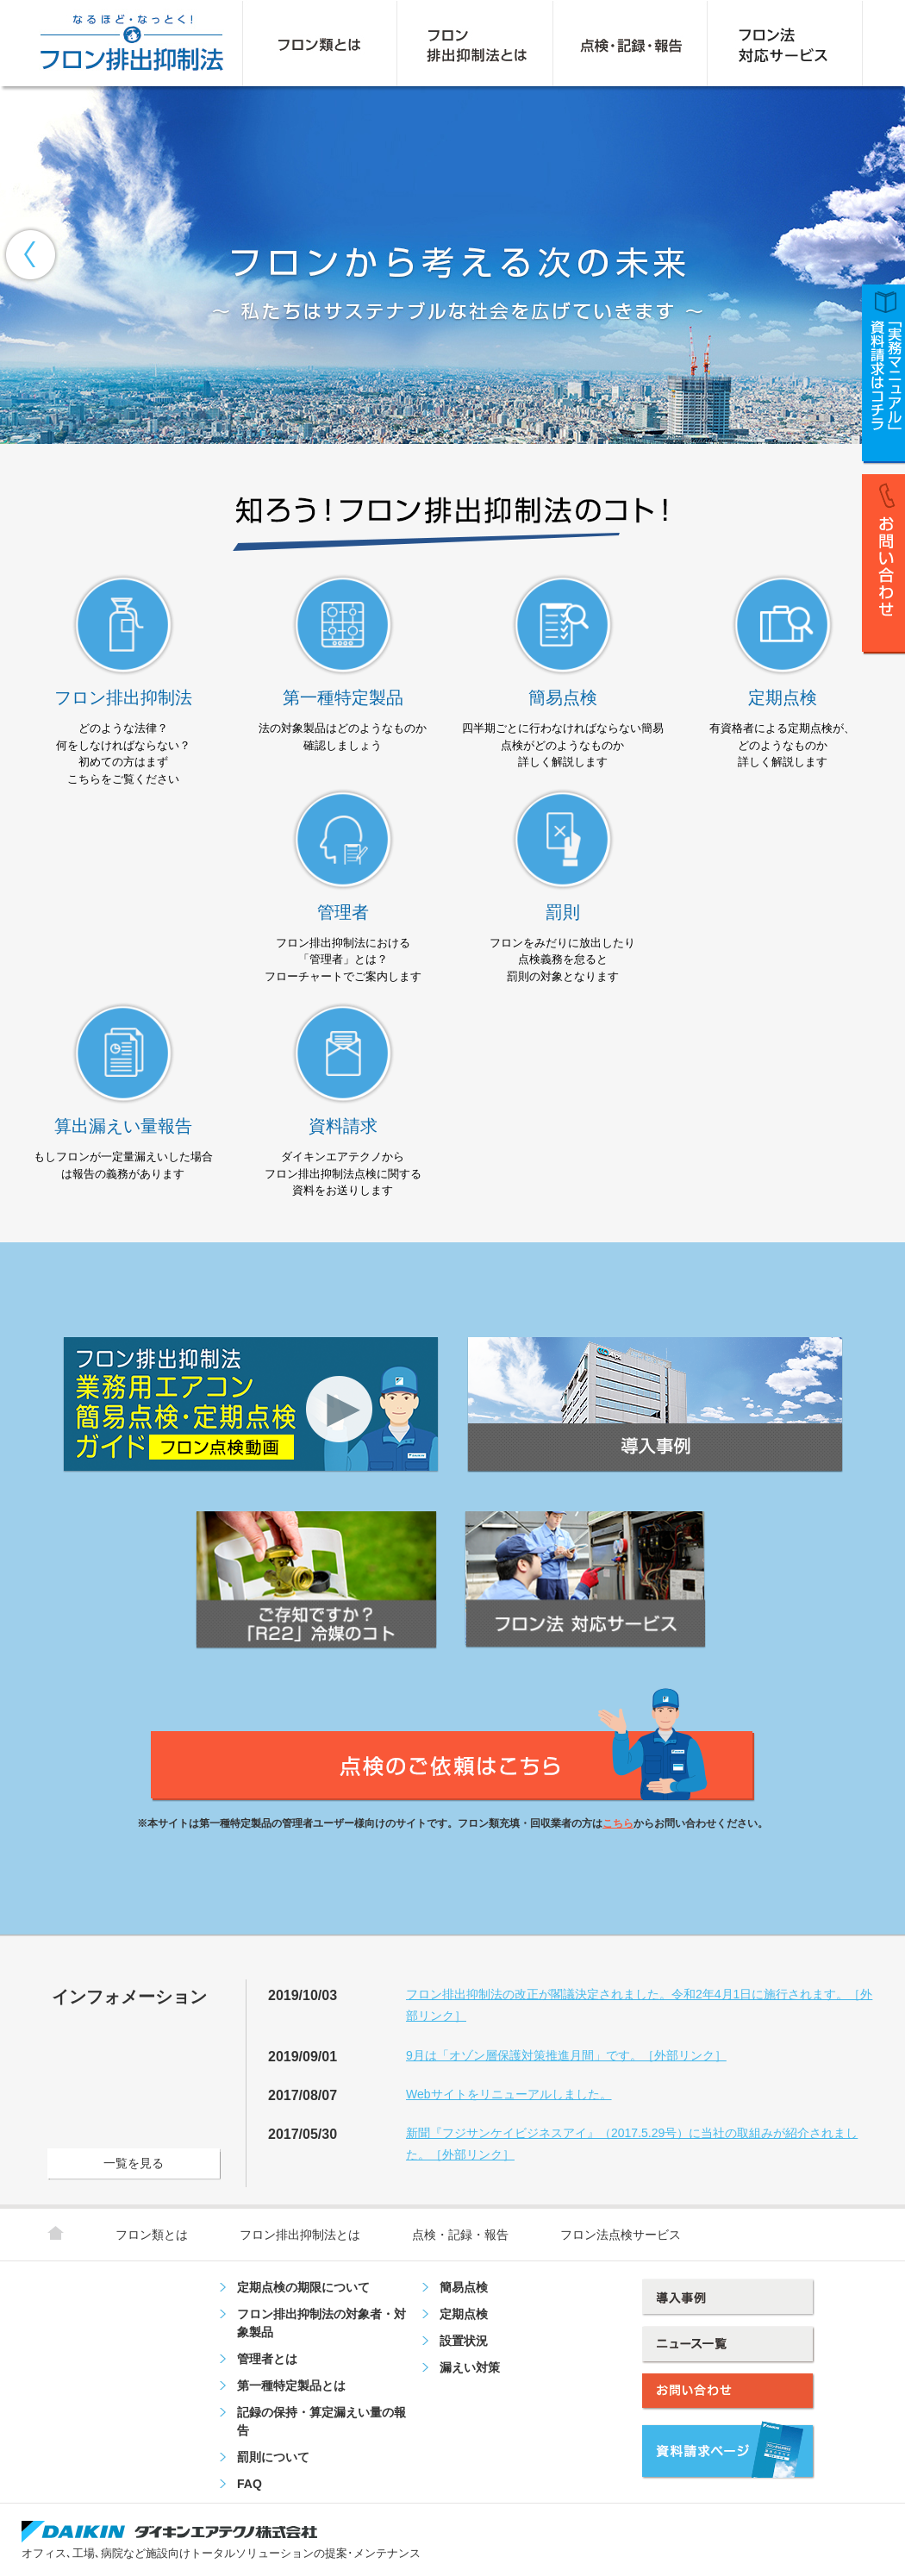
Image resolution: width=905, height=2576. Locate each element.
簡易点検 (464, 2287)
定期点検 (464, 2314)
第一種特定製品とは (291, 2385)
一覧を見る (133, 2163)
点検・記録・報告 (460, 2234)
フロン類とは (151, 2234)
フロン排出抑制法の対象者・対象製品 (321, 2323)
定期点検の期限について (303, 2287)
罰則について (273, 2457)
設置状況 (464, 2341)
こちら (618, 1823)
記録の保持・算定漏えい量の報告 (321, 2421)
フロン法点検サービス (620, 2234)
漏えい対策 (470, 2367)
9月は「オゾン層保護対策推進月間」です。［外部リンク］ (566, 2055)
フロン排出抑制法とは (300, 2234)
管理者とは (267, 2359)
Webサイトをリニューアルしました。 (509, 2094)
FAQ (249, 2484)
